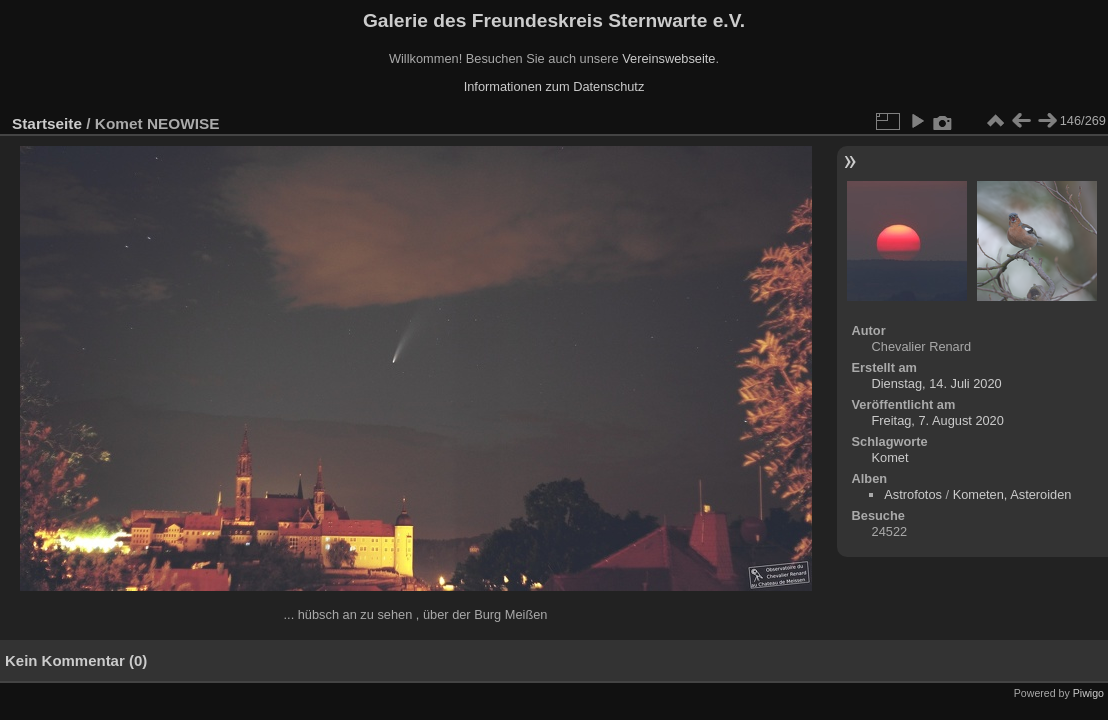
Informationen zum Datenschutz (554, 86)
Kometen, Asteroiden (1012, 494)
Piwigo (1088, 693)
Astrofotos (913, 494)
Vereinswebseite (668, 58)
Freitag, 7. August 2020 (938, 420)
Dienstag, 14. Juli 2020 (937, 383)
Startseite (47, 123)
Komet (890, 457)
